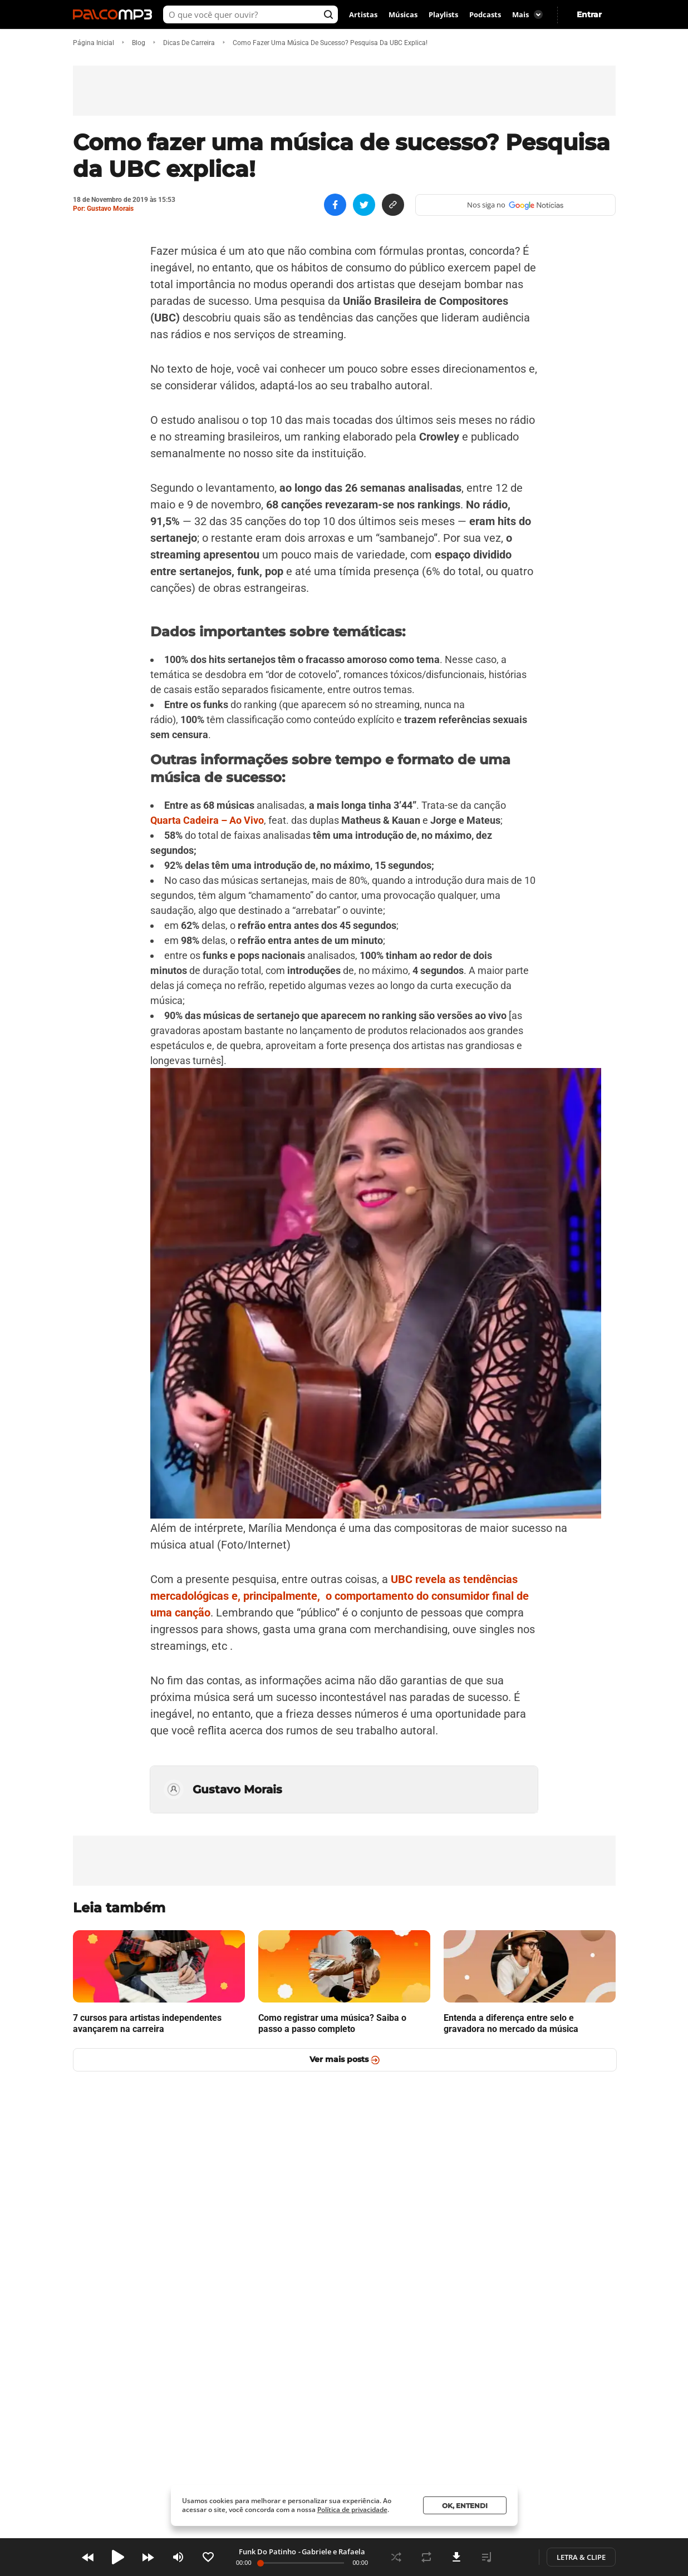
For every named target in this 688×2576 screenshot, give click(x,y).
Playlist (486, 2557)
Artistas (363, 14)
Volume (178, 2557)
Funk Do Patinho (267, 2552)
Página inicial (93, 43)
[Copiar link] (393, 205)
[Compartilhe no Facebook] (335, 205)
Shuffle (396, 2557)
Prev (88, 2557)
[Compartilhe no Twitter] (364, 205)
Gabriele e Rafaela (333, 2552)
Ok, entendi (465, 2505)
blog (138, 43)
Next (148, 2557)
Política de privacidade (352, 2509)
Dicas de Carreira (189, 43)
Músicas (403, 14)
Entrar (589, 14)
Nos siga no (515, 204)
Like (208, 2557)
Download (456, 2557)
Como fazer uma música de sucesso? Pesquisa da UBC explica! (330, 43)
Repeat (426, 2557)
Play (118, 2557)
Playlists (443, 14)
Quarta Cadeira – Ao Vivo (207, 820)
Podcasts (485, 14)
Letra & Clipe (581, 2557)
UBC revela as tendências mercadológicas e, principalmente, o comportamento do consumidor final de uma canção (339, 1596)
